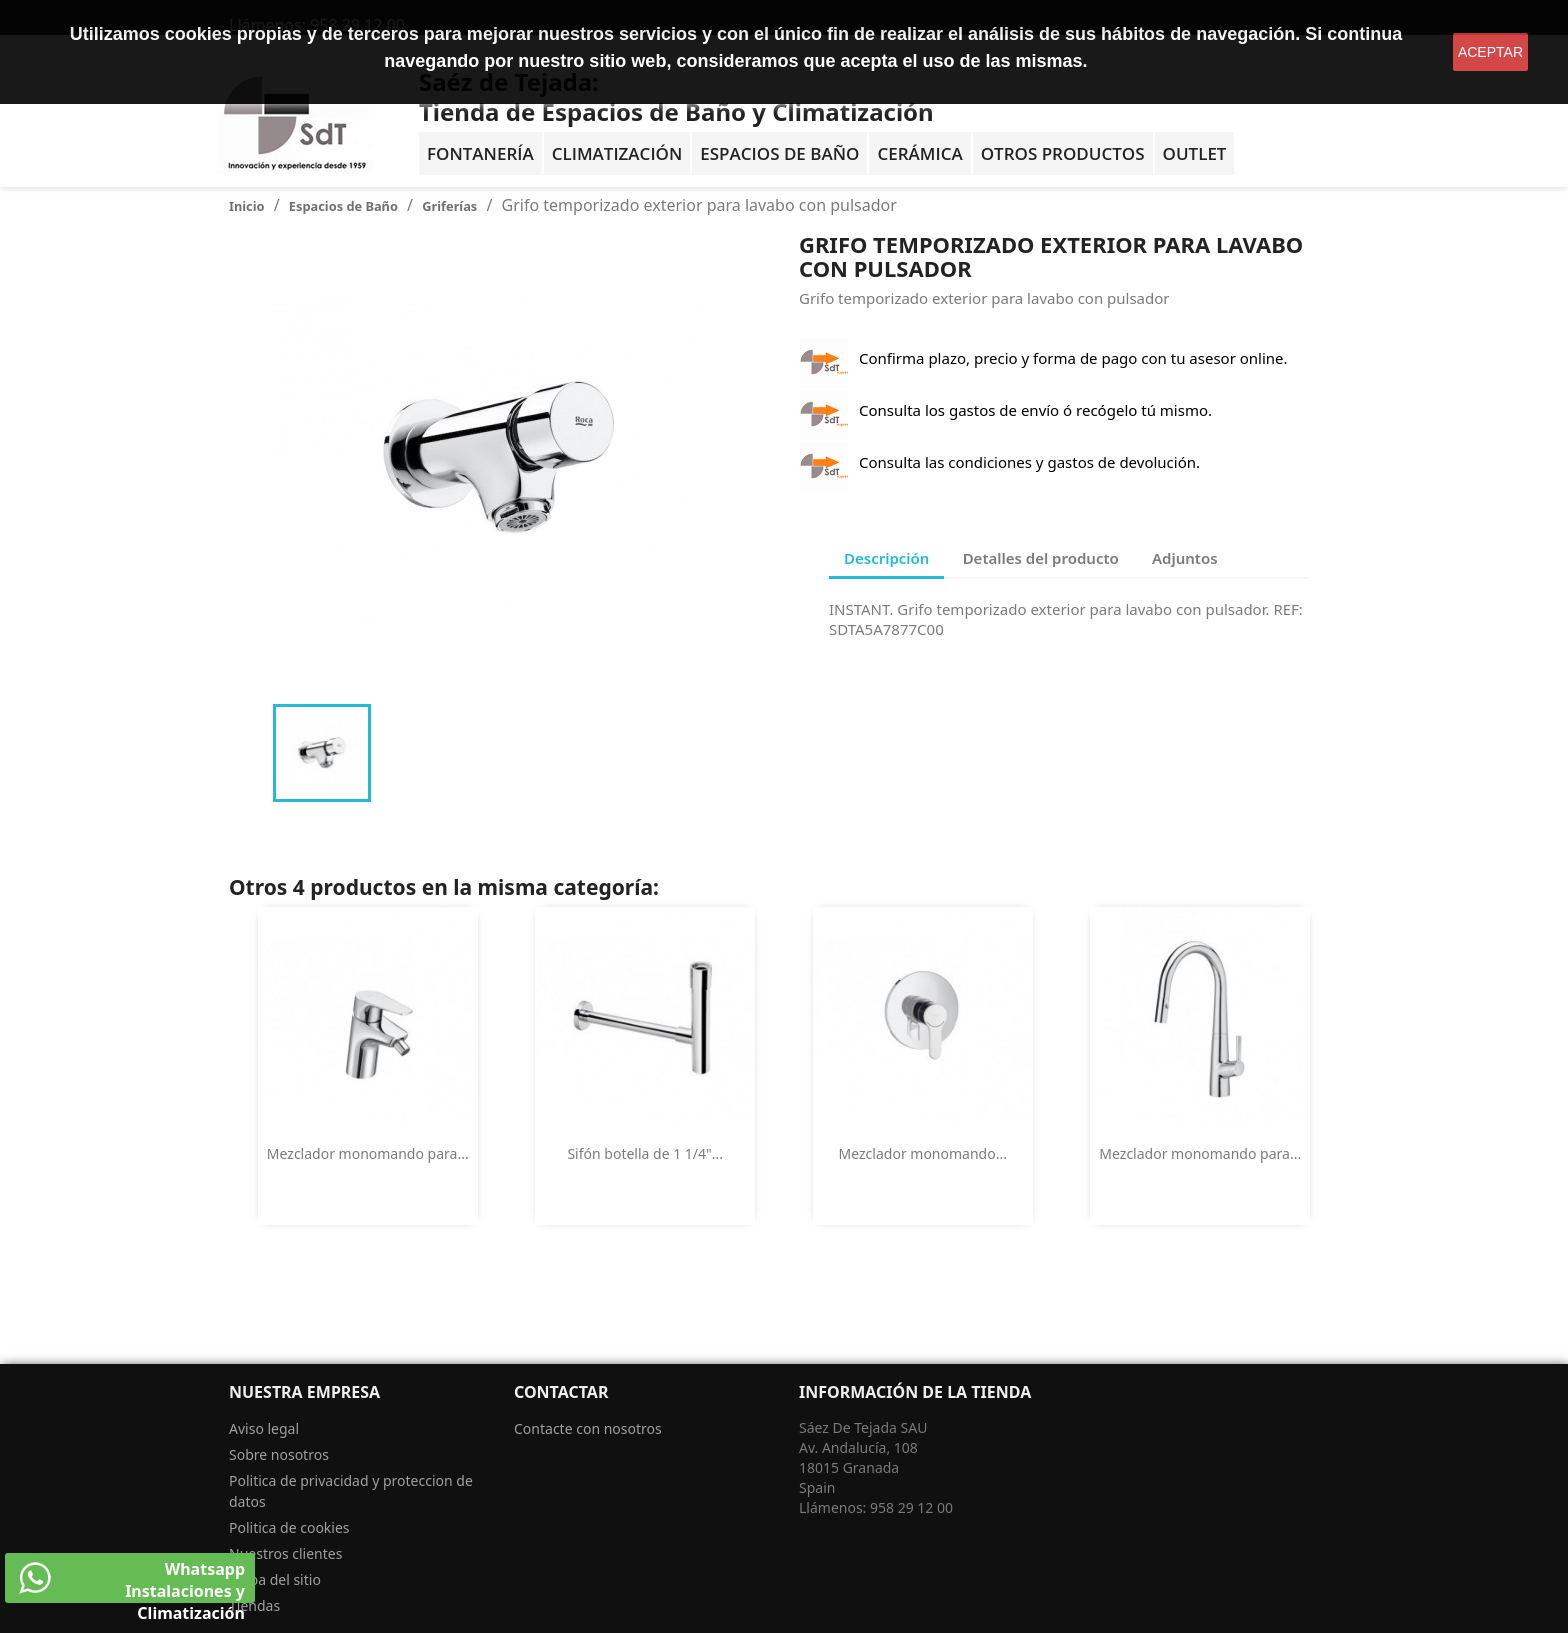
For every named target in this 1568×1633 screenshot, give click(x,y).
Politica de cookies (289, 1527)
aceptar (1490, 52)
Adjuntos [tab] (1185, 558)
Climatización (617, 153)
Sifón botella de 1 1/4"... (645, 1153)
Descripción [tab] (886, 558)
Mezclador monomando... (923, 1153)
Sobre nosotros (279, 1454)
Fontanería (480, 153)
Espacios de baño (779, 153)
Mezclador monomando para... (368, 1153)
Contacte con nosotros (588, 1428)
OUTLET (1195, 153)
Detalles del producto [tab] (1041, 558)
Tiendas (254, 1605)
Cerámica (919, 153)
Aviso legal (264, 1428)
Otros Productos (1063, 153)
